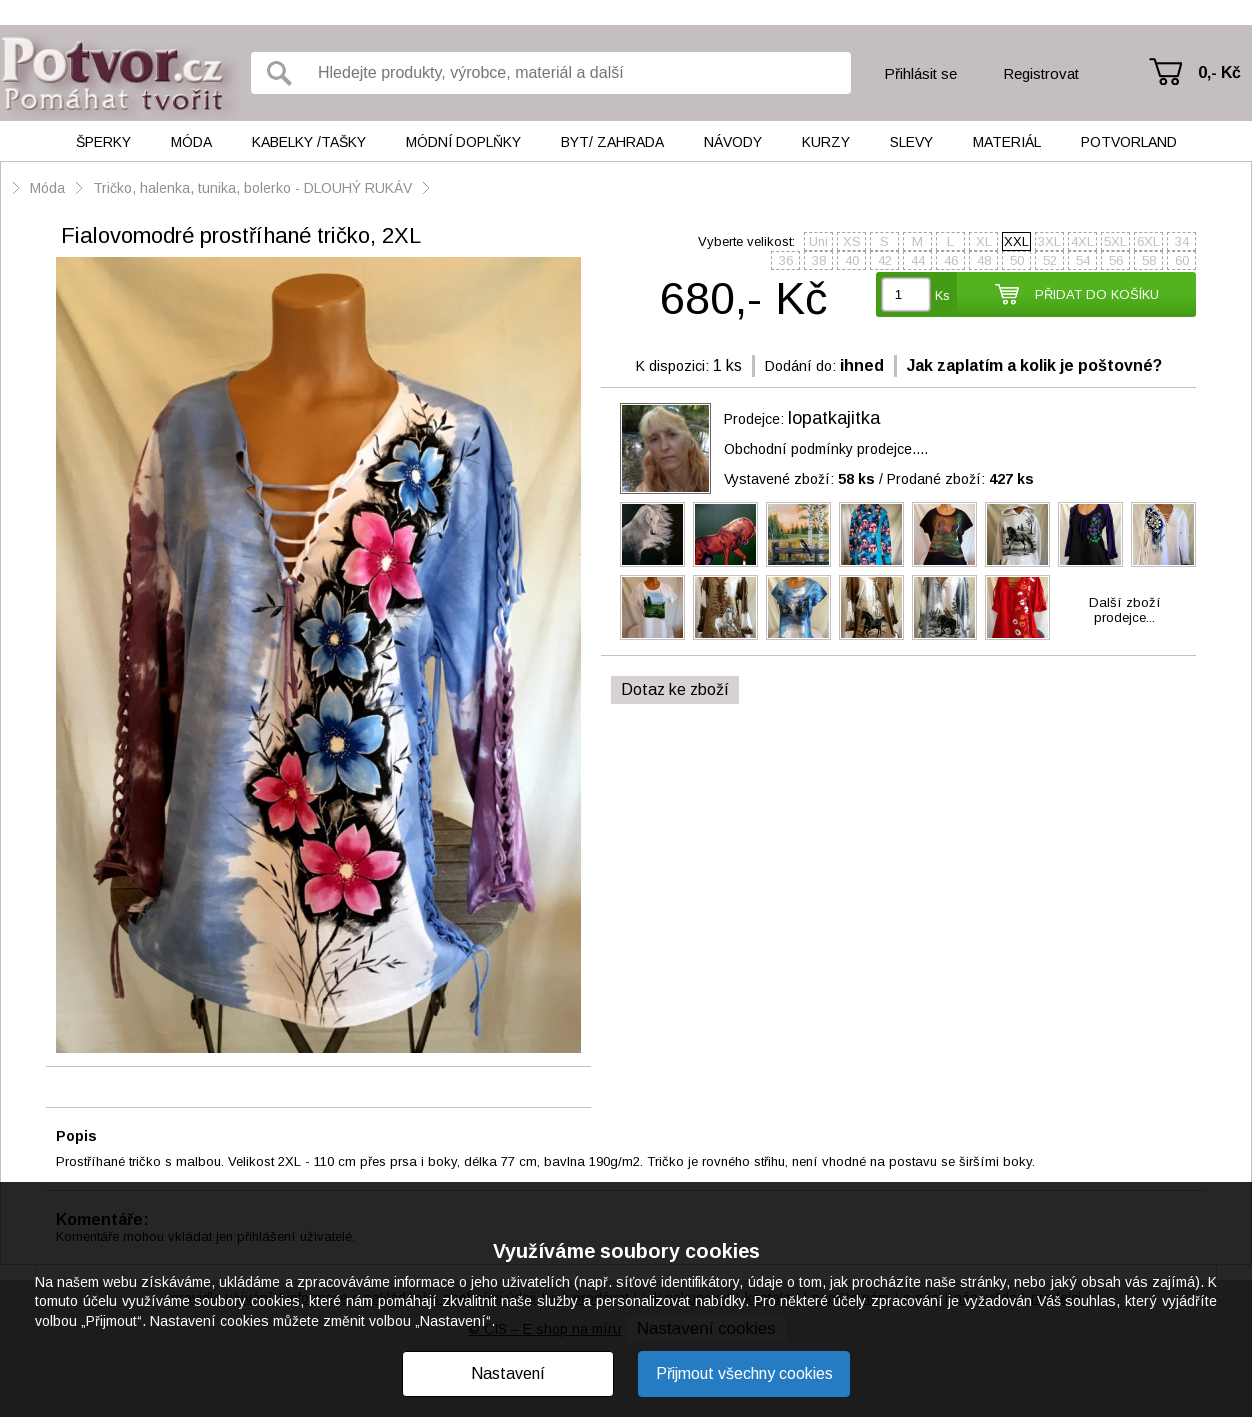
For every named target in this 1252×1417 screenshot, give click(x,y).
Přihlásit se (920, 73)
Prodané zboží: (960, 479)
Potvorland (1129, 142)
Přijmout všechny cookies (744, 1373)
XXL (1016, 241)
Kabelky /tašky (309, 142)
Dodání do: (800, 366)
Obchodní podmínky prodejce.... (826, 449)
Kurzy (826, 142)
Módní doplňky (463, 142)
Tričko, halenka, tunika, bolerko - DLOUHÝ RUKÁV (252, 188)
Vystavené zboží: (799, 479)
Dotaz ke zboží (675, 689)
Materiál (1007, 142)
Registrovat (1041, 73)
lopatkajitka (834, 418)
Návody (733, 142)
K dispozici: (672, 366)
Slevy (911, 142)
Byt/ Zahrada (612, 142)
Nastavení (508, 1373)
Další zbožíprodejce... (1125, 610)
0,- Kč (1219, 72)
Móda (191, 142)
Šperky (103, 142)
